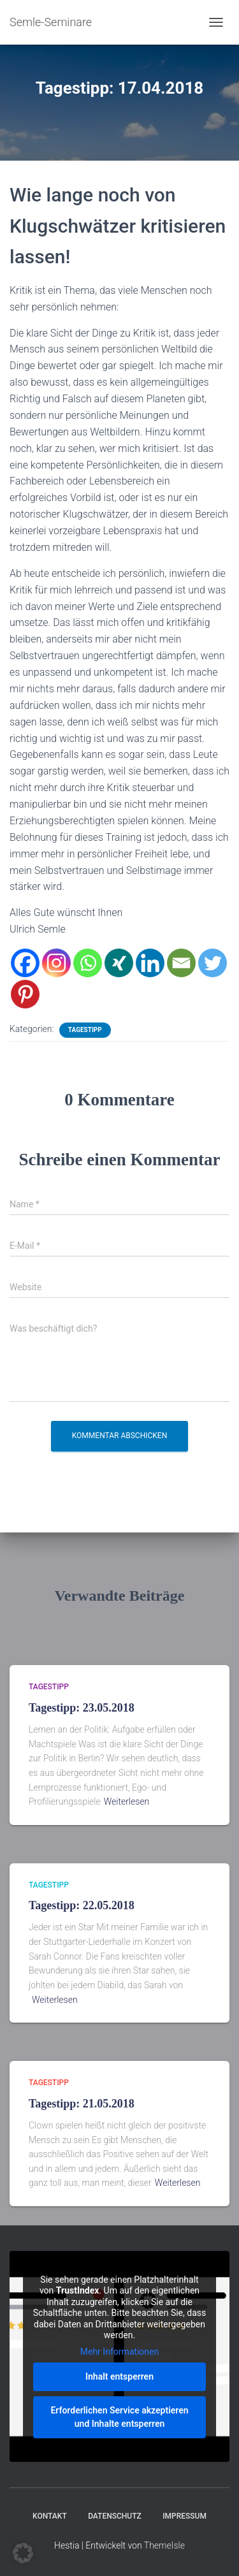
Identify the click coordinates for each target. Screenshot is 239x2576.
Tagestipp (85, 1029)
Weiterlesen (127, 1801)
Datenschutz (114, 2516)
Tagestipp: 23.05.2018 (81, 1707)
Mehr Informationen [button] (119, 2352)
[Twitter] (212, 963)
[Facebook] (25, 963)
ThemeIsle (164, 2545)
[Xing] (119, 963)
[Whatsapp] (87, 963)
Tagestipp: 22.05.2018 (81, 1905)
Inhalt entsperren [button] (119, 2376)
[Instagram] (56, 963)
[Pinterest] (25, 994)
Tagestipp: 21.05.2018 (81, 2103)
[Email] (181, 963)
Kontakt (50, 2516)
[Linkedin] (150, 963)
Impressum (184, 2516)
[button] (23, 2553)
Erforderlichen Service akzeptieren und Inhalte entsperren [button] (119, 2417)
